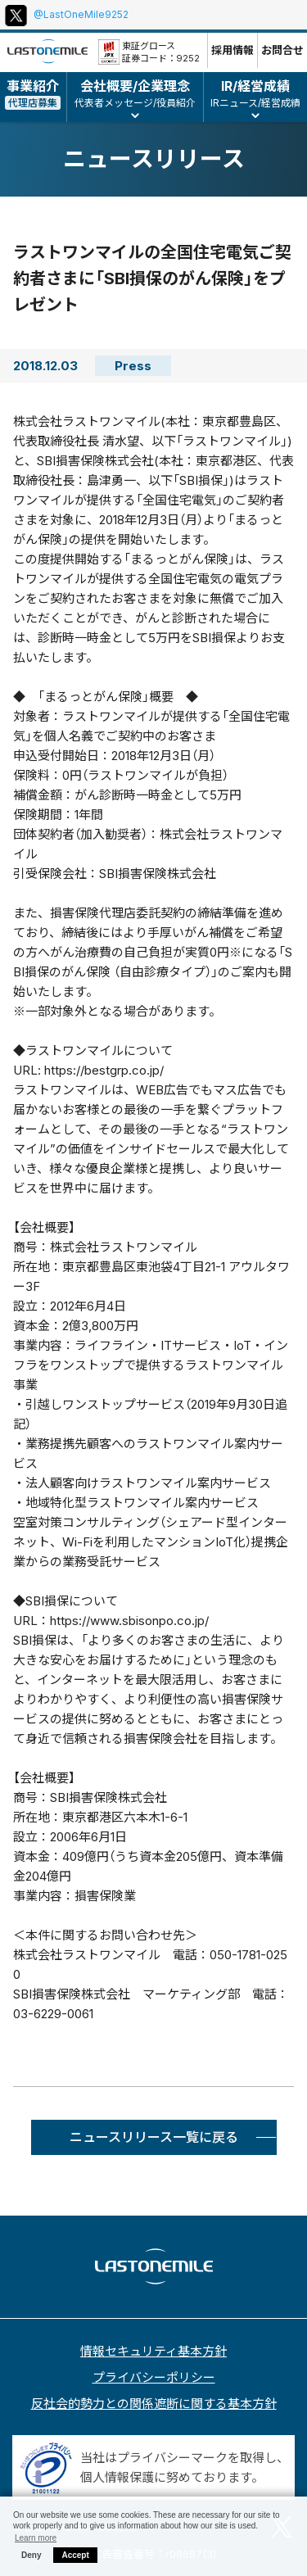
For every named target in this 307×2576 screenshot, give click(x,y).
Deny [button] (31, 2555)
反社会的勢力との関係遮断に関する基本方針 (154, 2403)
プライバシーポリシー (154, 2377)
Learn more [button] (35, 2537)
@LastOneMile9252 (81, 14)
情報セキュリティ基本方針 (153, 2351)
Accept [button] (74, 2555)
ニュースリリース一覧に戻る (154, 2137)
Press (133, 365)
